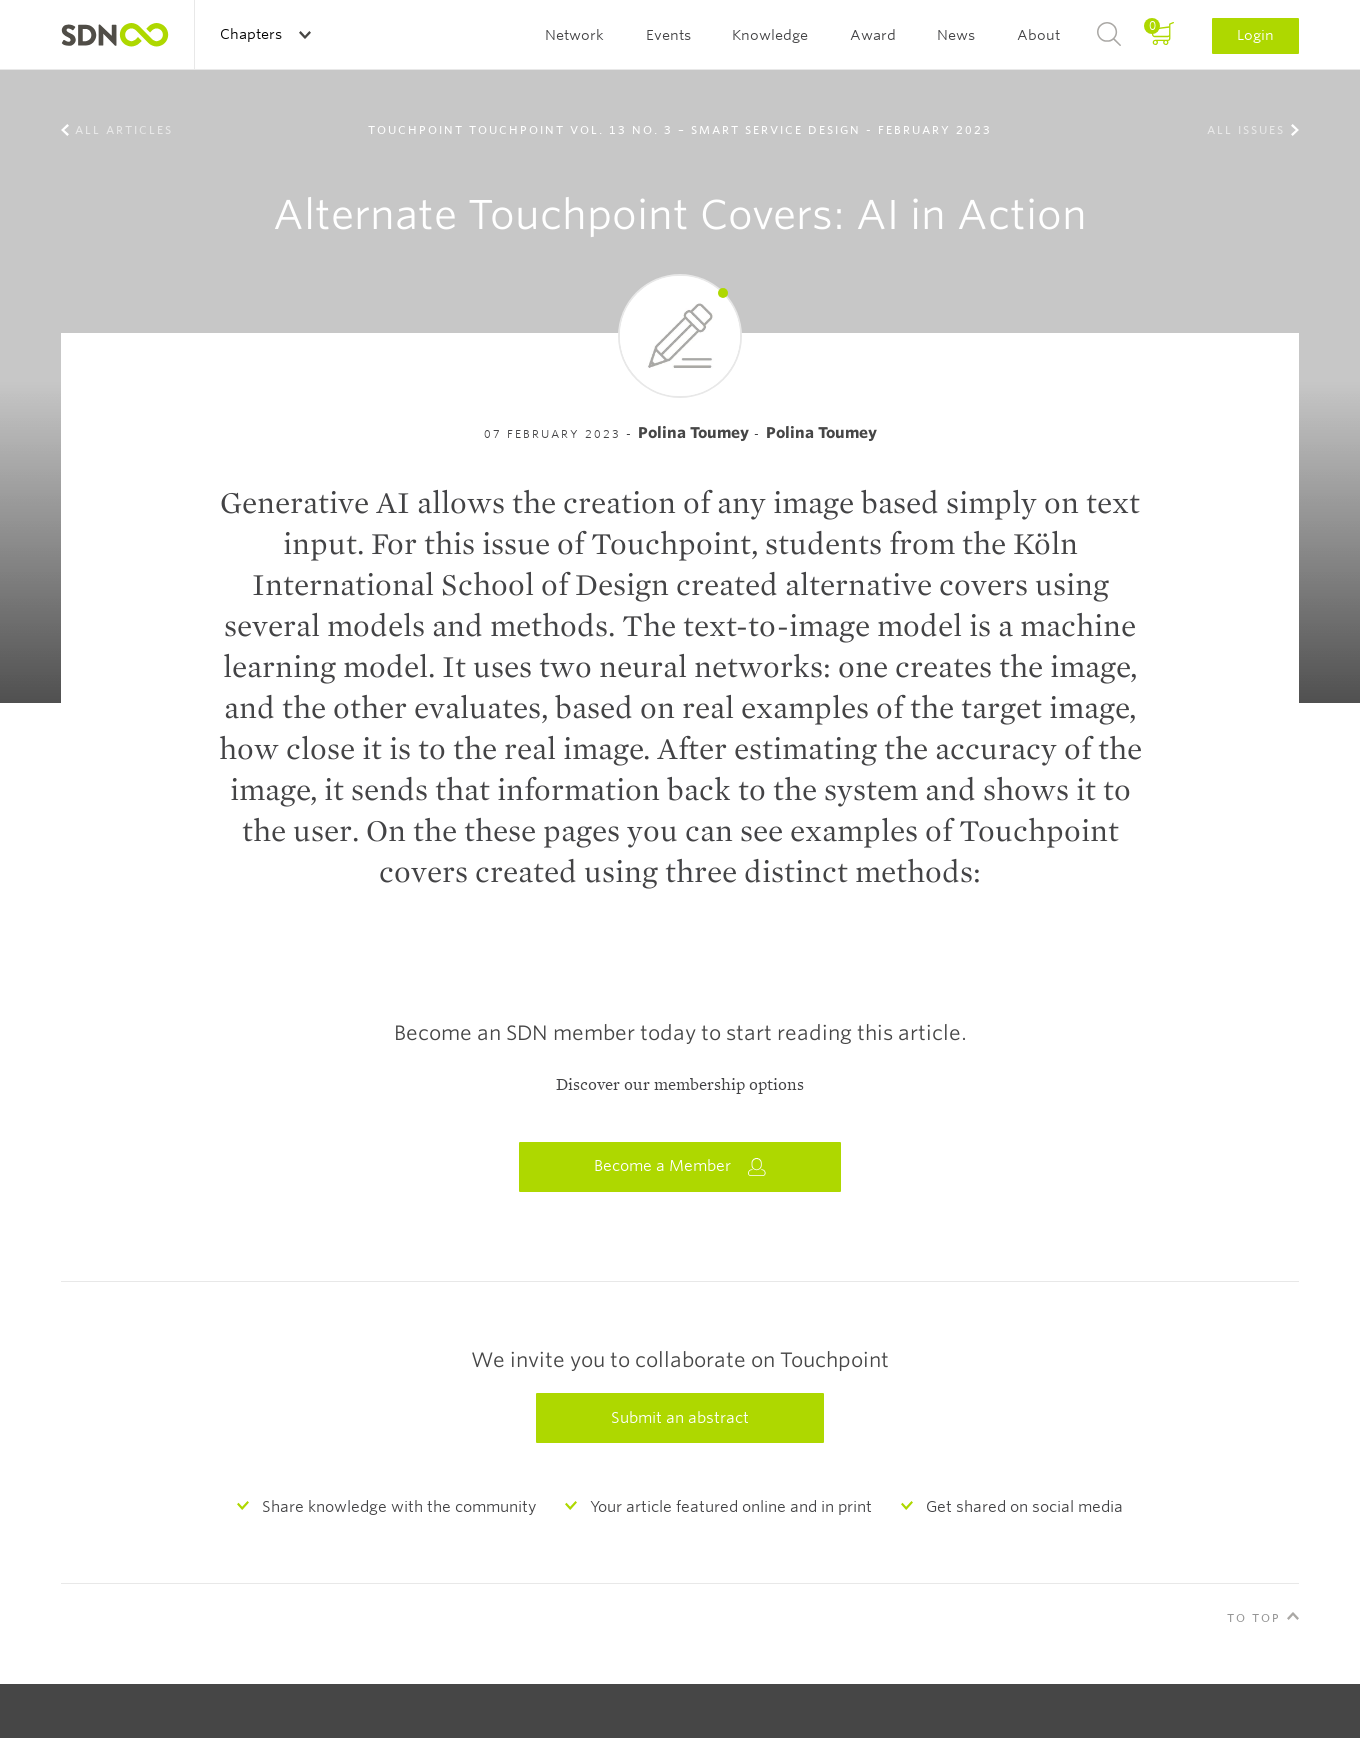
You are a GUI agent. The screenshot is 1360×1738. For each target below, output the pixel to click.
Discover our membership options (680, 1085)
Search (1109, 35)
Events (668, 35)
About (1038, 35)
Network (574, 35)
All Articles (124, 130)
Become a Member (680, 1166)
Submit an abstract (680, 1418)
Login (1255, 35)
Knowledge (770, 35)
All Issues (1246, 130)
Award (873, 35)
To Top (1254, 1618)
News (956, 35)
